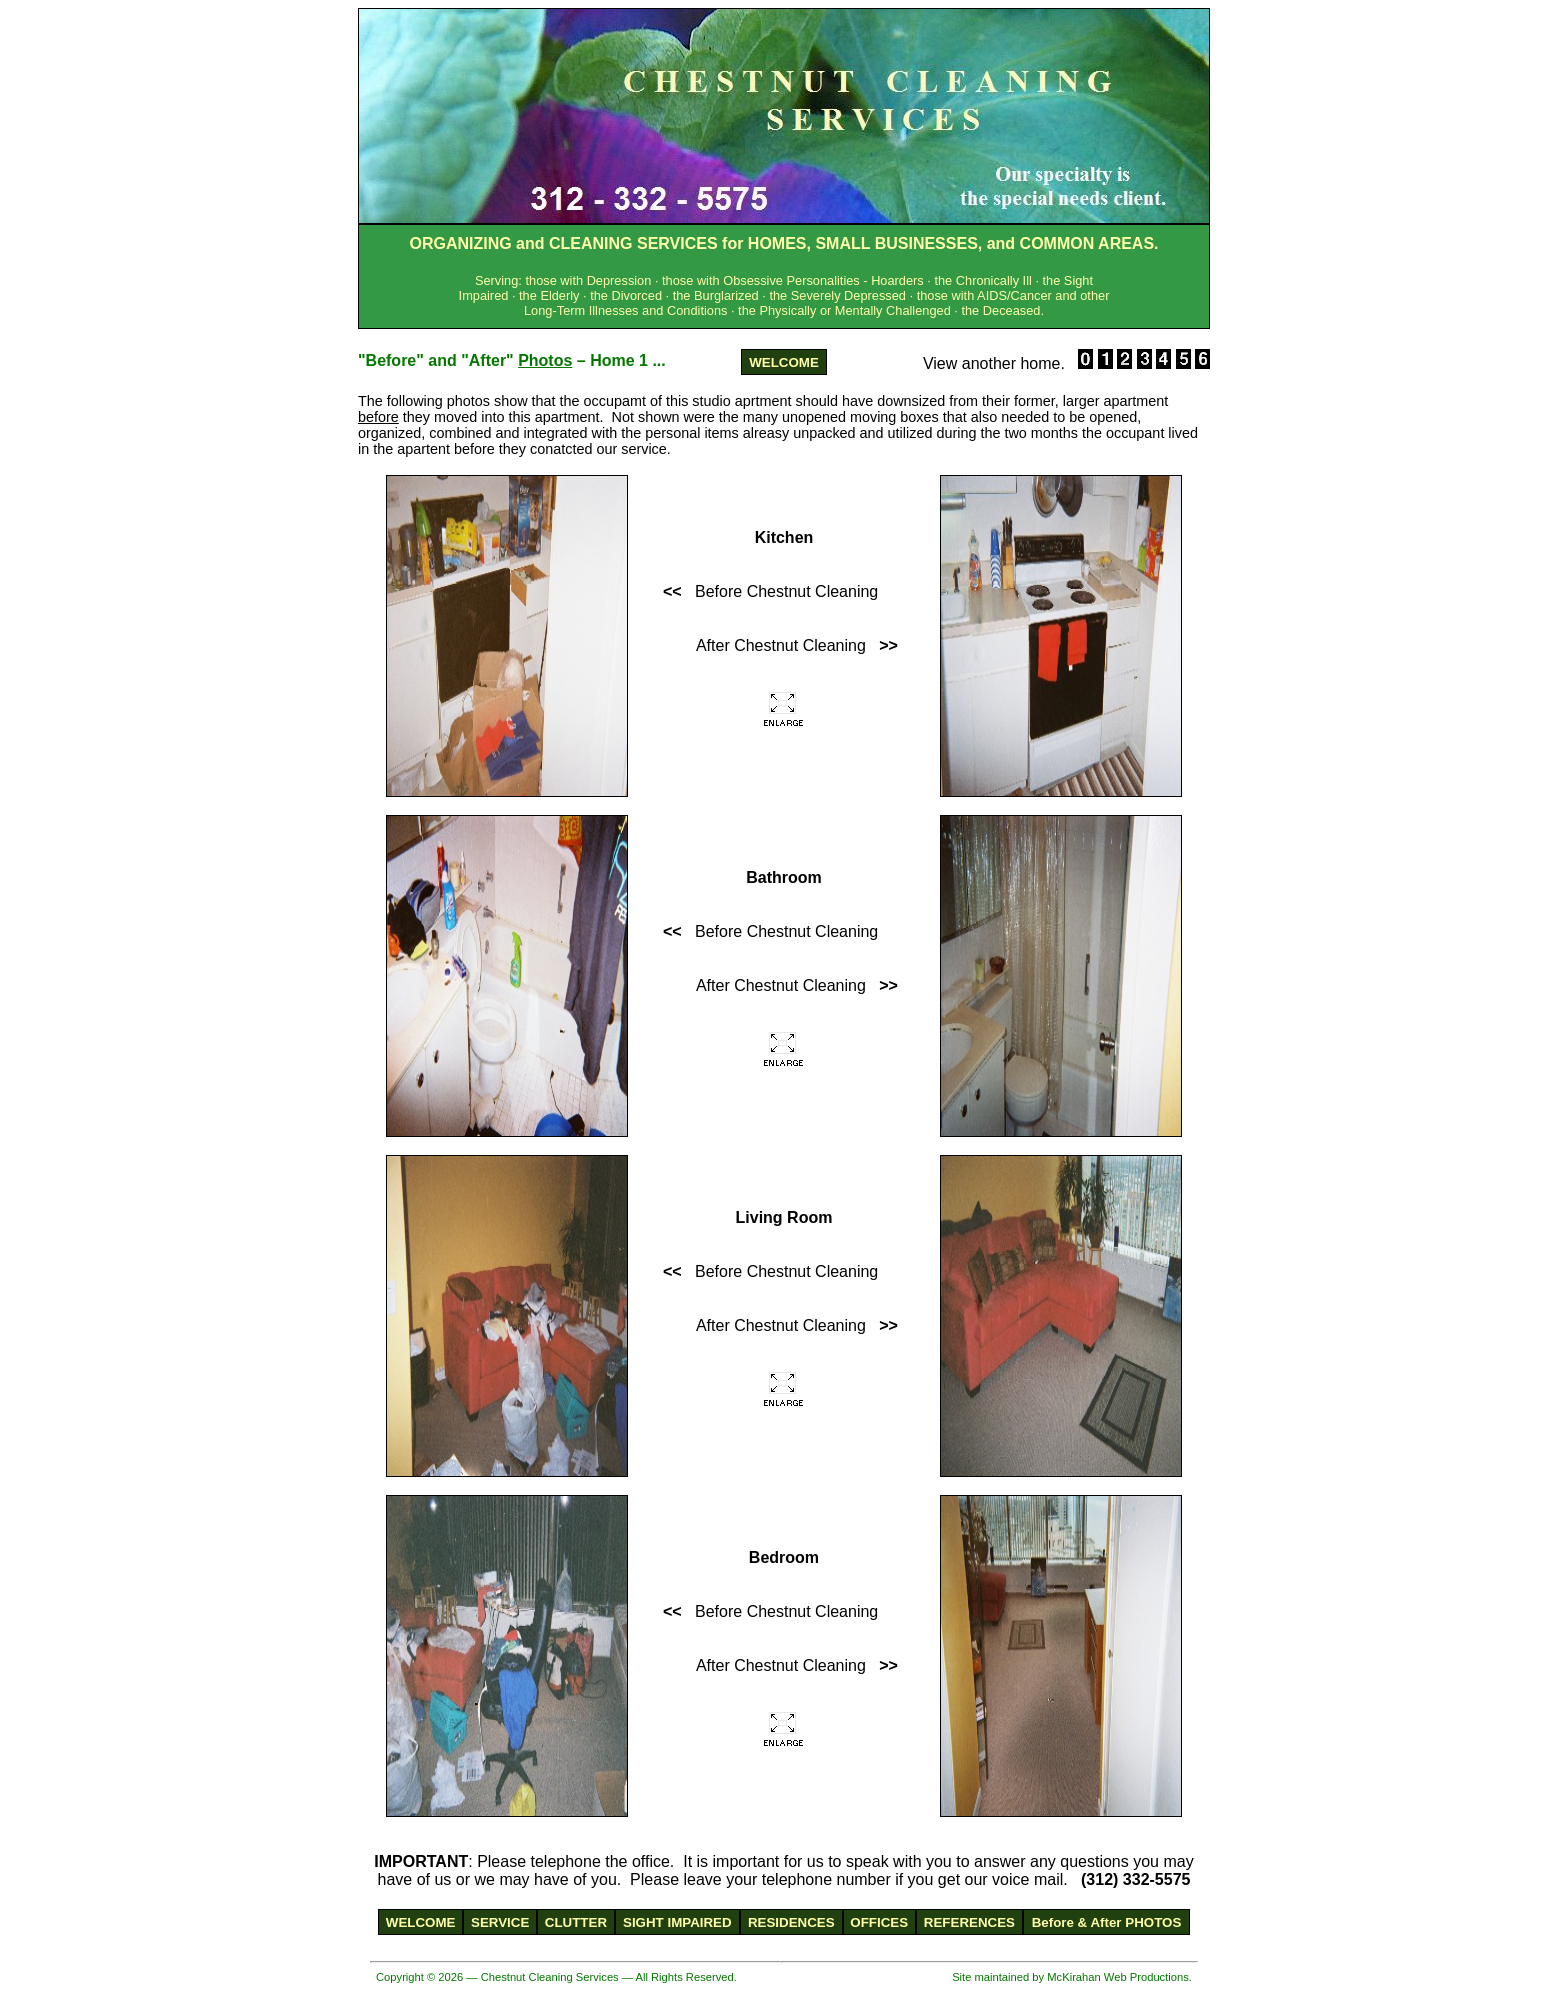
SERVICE (500, 1922)
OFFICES (879, 1922)
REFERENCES (969, 1922)
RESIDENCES (791, 1922)
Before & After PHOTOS (1107, 1922)
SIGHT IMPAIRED (677, 1922)
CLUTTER (576, 1922)
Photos (545, 360)
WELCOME (784, 362)
